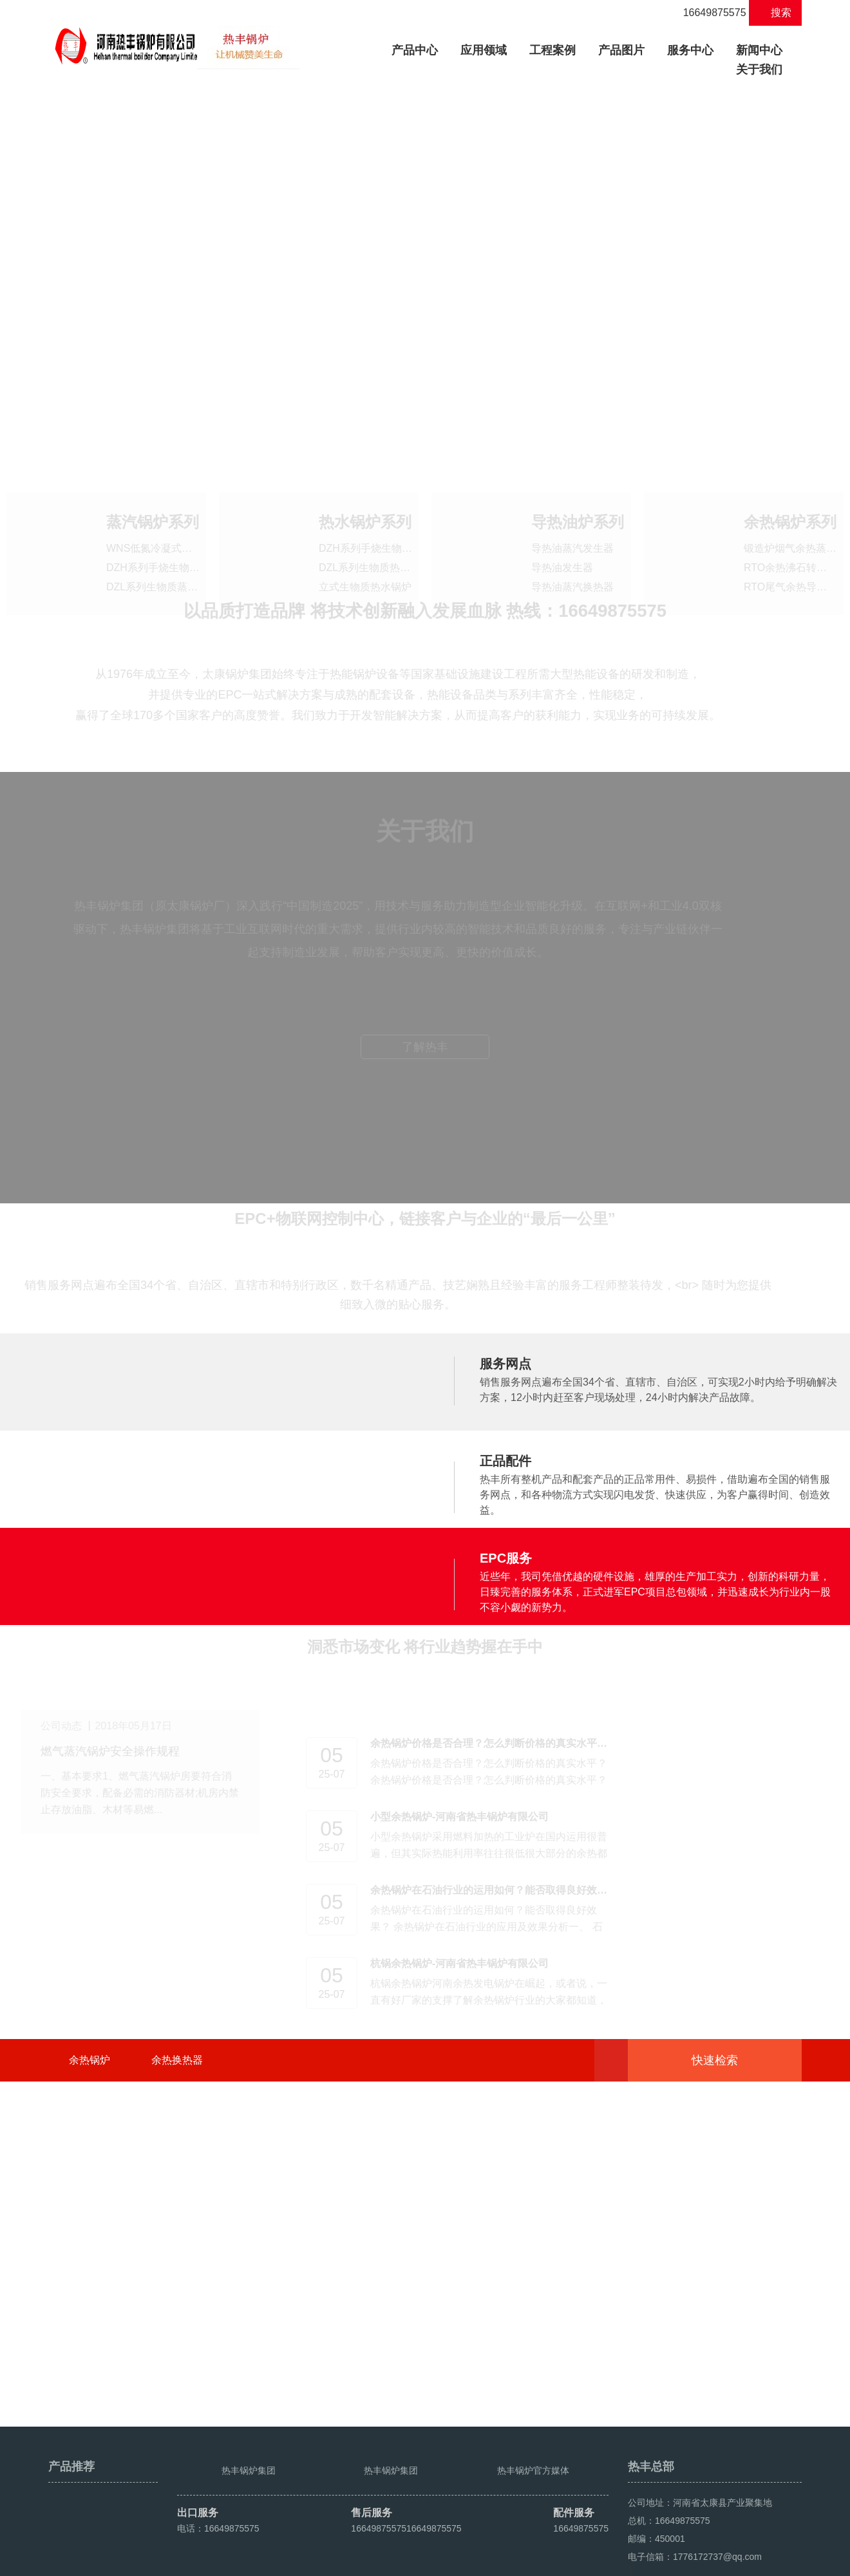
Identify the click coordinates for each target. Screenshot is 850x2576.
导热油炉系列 (577, 494)
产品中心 (420, 49)
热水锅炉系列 (365, 494)
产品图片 (621, 50)
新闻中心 (759, 50)
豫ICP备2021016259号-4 (291, 2561)
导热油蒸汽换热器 (572, 559)
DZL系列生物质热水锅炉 (375, 540)
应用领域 (483, 50)
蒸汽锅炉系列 (152, 494)
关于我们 (759, 69)
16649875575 (707, 12)
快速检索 (734, 2328)
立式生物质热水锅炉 (365, 559)
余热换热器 (177, 2327)
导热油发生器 (562, 540)
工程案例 (552, 50)
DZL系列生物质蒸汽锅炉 (162, 559)
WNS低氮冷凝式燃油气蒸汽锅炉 (180, 521)
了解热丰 (425, 1313)
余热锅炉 (89, 2327)
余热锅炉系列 (790, 494)
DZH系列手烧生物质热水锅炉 (386, 521)
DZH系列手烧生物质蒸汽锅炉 (173, 540)
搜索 (775, 12)
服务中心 (690, 50)
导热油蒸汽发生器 (572, 521)
